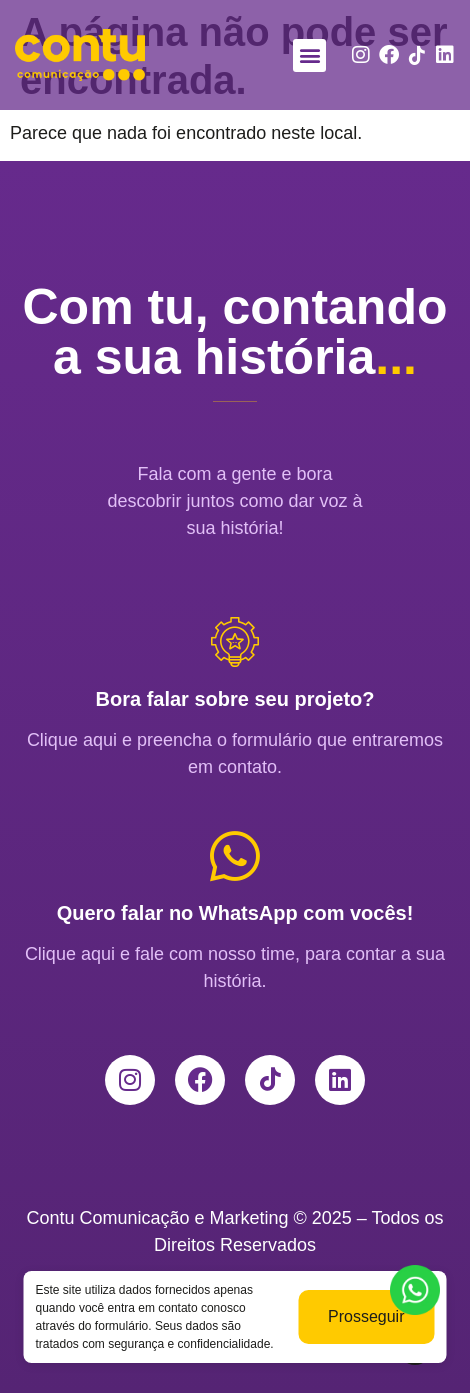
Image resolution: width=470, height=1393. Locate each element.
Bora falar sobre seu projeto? (235, 699)
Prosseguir (366, 1329)
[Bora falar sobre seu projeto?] (235, 642)
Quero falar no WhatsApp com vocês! (235, 913)
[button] (309, 55)
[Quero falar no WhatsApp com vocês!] (235, 856)
